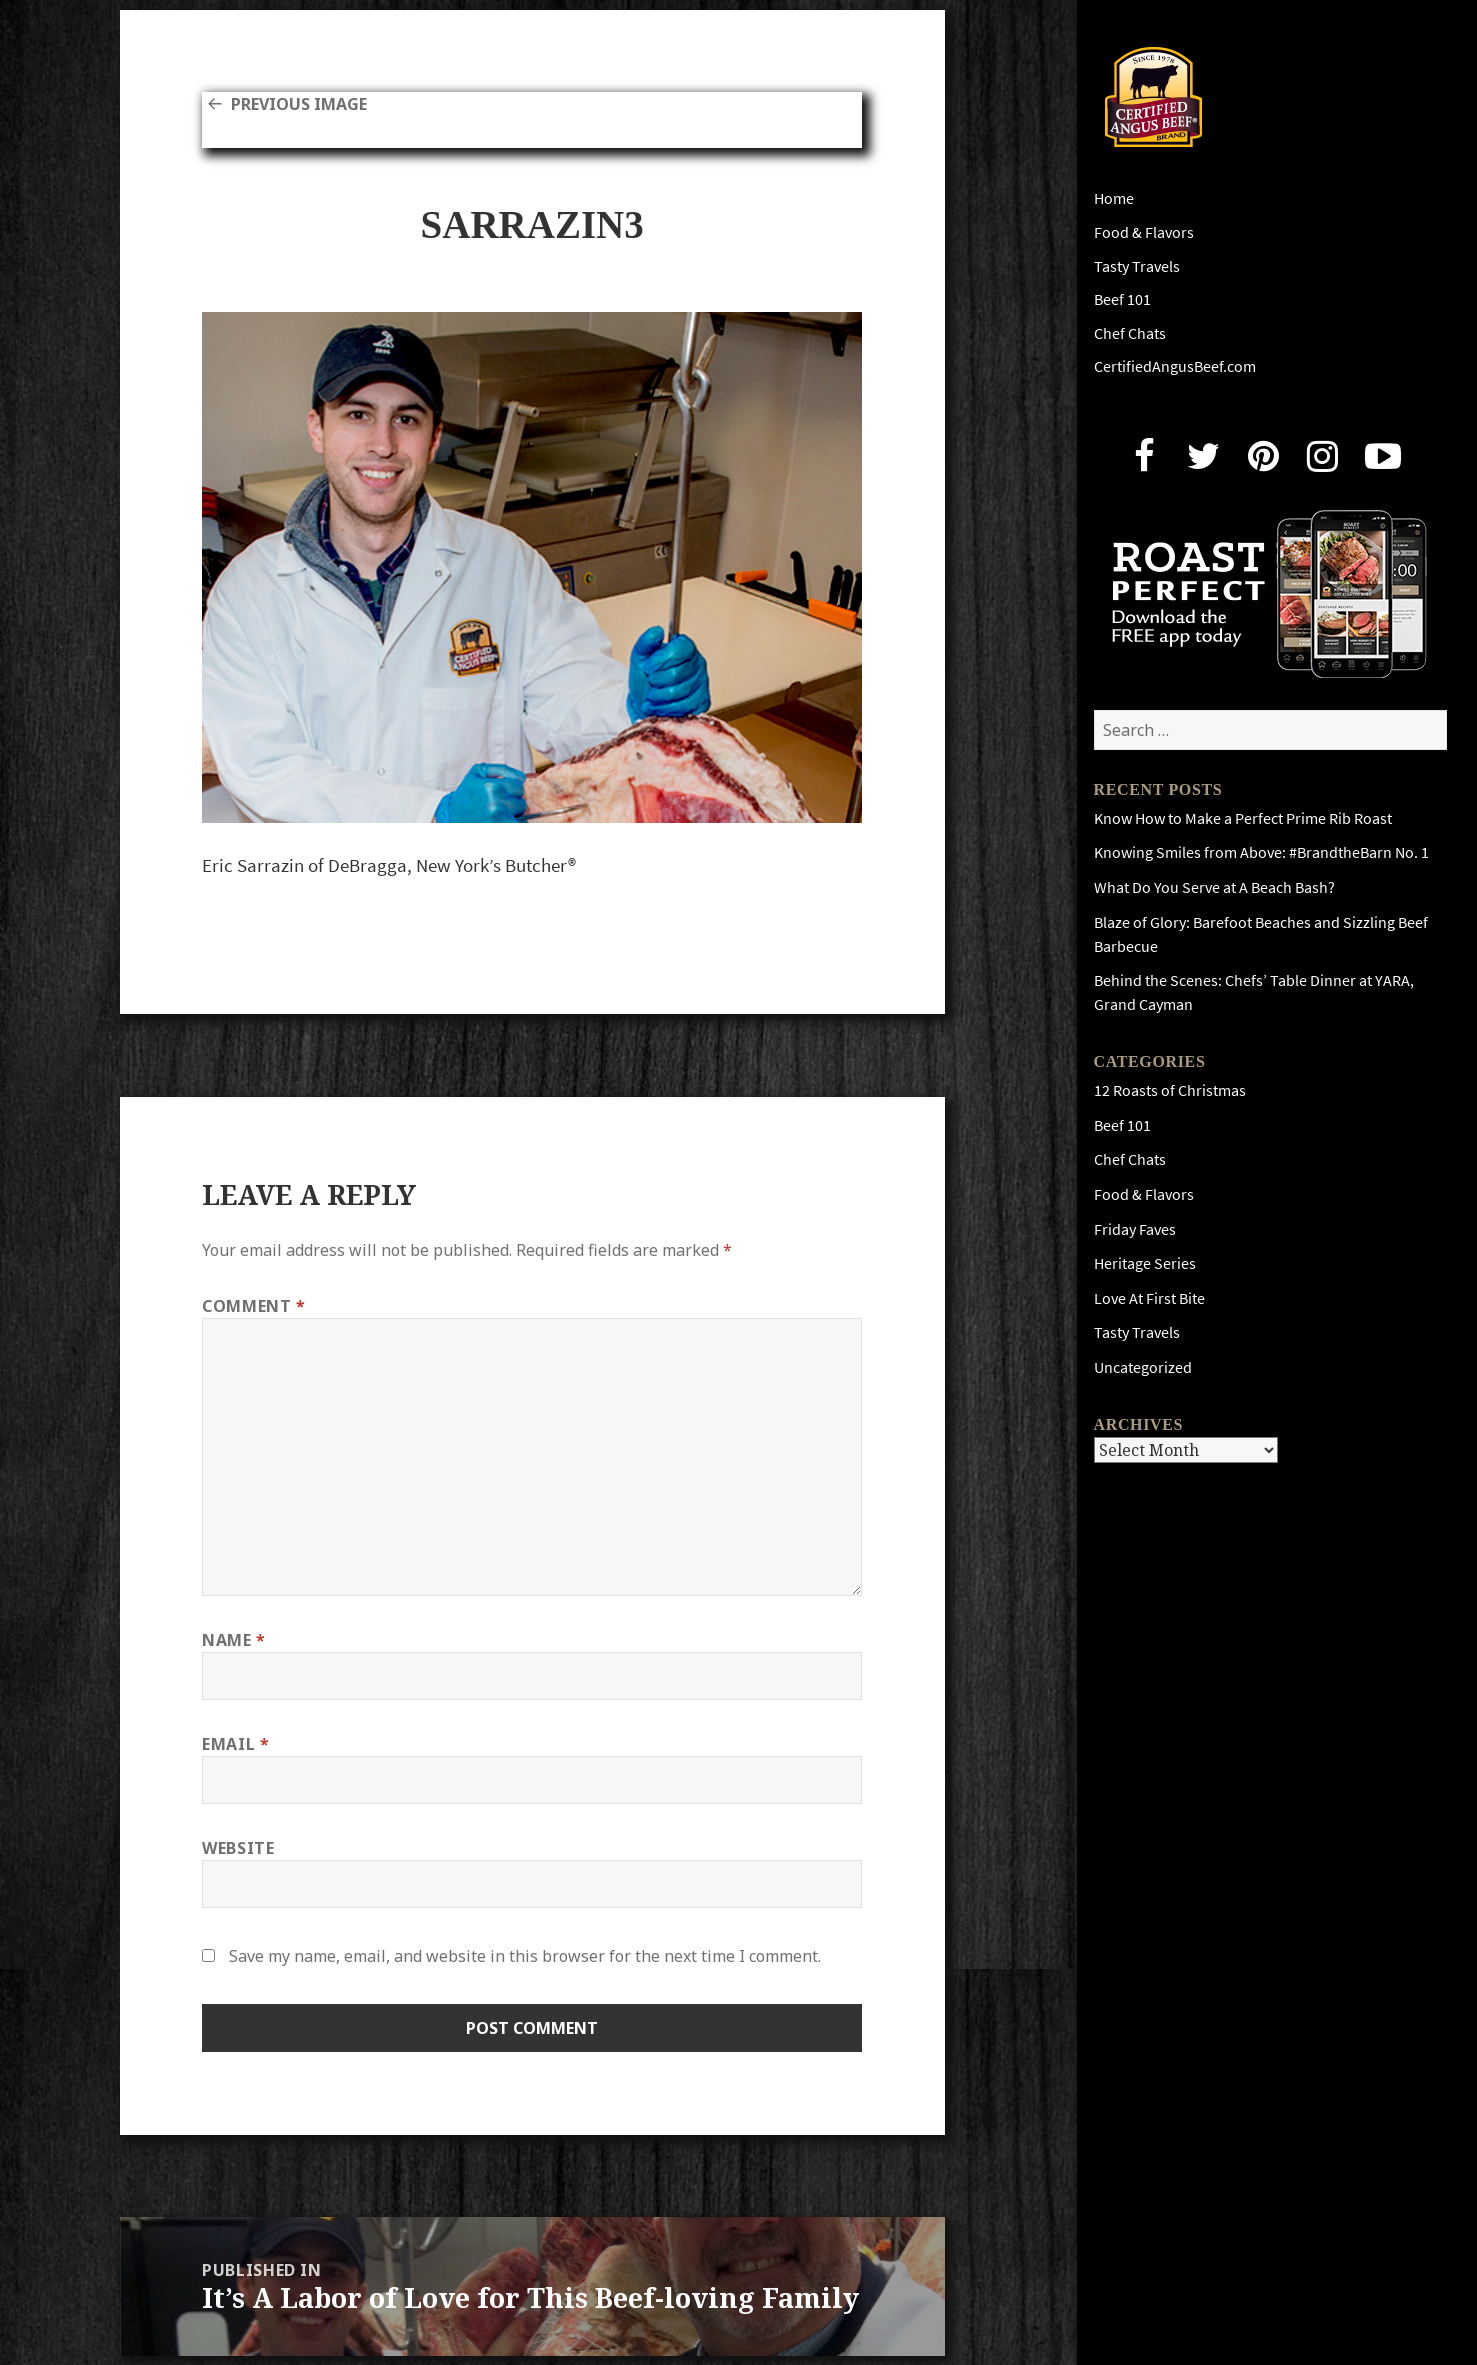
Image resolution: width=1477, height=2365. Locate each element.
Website (238, 1848)
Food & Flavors (1144, 232)
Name (234, 1640)
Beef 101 (1122, 299)
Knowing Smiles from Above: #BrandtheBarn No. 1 (1261, 852)
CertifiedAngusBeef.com (1175, 366)
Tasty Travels (1137, 266)
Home (1114, 198)
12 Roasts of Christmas (1170, 1090)
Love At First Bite (1149, 1298)
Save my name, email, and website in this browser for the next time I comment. (525, 1956)
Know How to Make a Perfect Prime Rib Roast (1243, 818)
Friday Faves (1135, 1229)
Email (235, 1744)
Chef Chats (1130, 333)
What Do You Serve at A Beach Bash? (1214, 887)
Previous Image (299, 104)
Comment (254, 1306)
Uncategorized (1143, 1367)
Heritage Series (1145, 1263)
